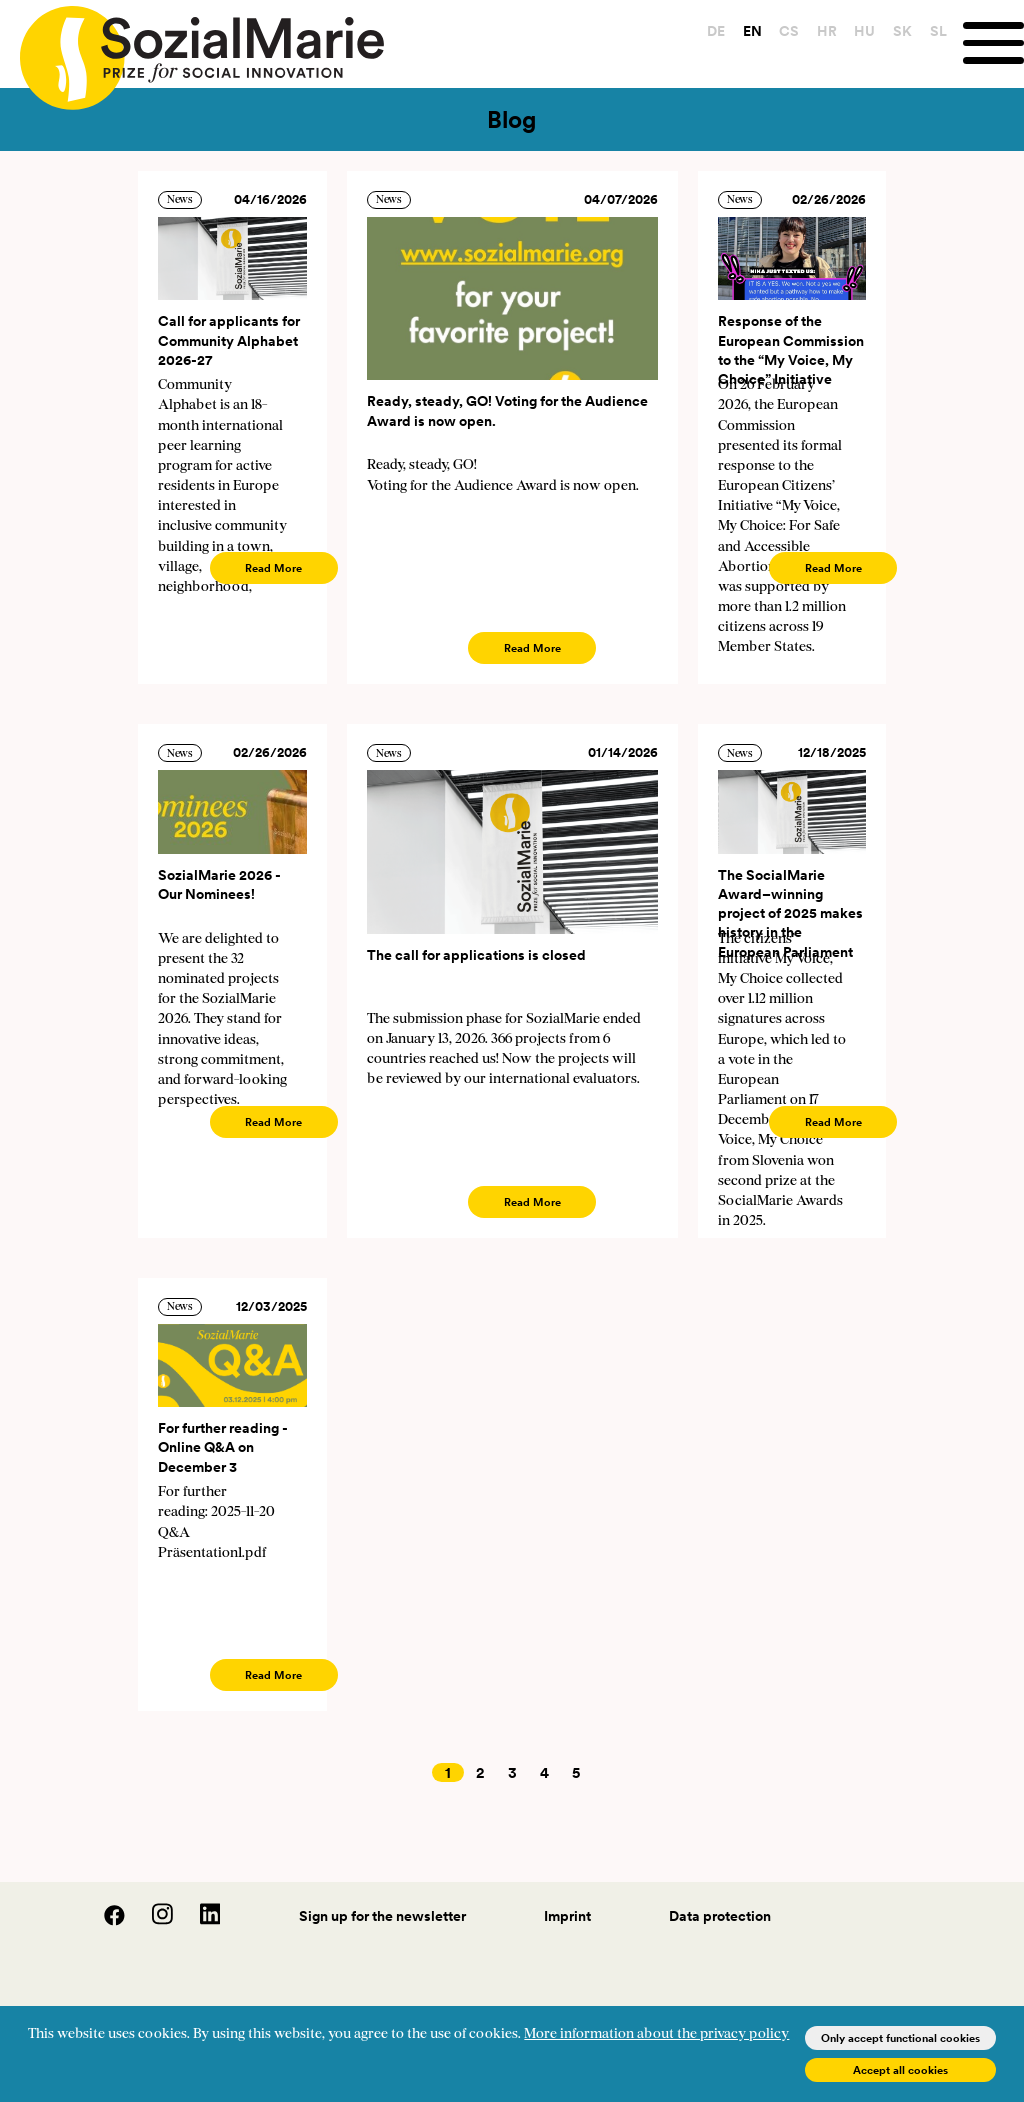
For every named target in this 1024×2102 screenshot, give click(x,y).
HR (822, 31)
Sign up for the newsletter (382, 1916)
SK (897, 31)
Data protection (720, 1916)
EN (747, 31)
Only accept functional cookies (900, 2038)
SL (933, 31)
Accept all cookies (900, 2070)
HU (860, 31)
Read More (273, 568)
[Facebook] (104, 1921)
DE (711, 31)
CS (784, 31)
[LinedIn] (198, 1921)
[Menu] (991, 43)
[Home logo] (192, 49)
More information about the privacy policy (656, 2034)
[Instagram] (152, 1921)
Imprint (567, 1916)
